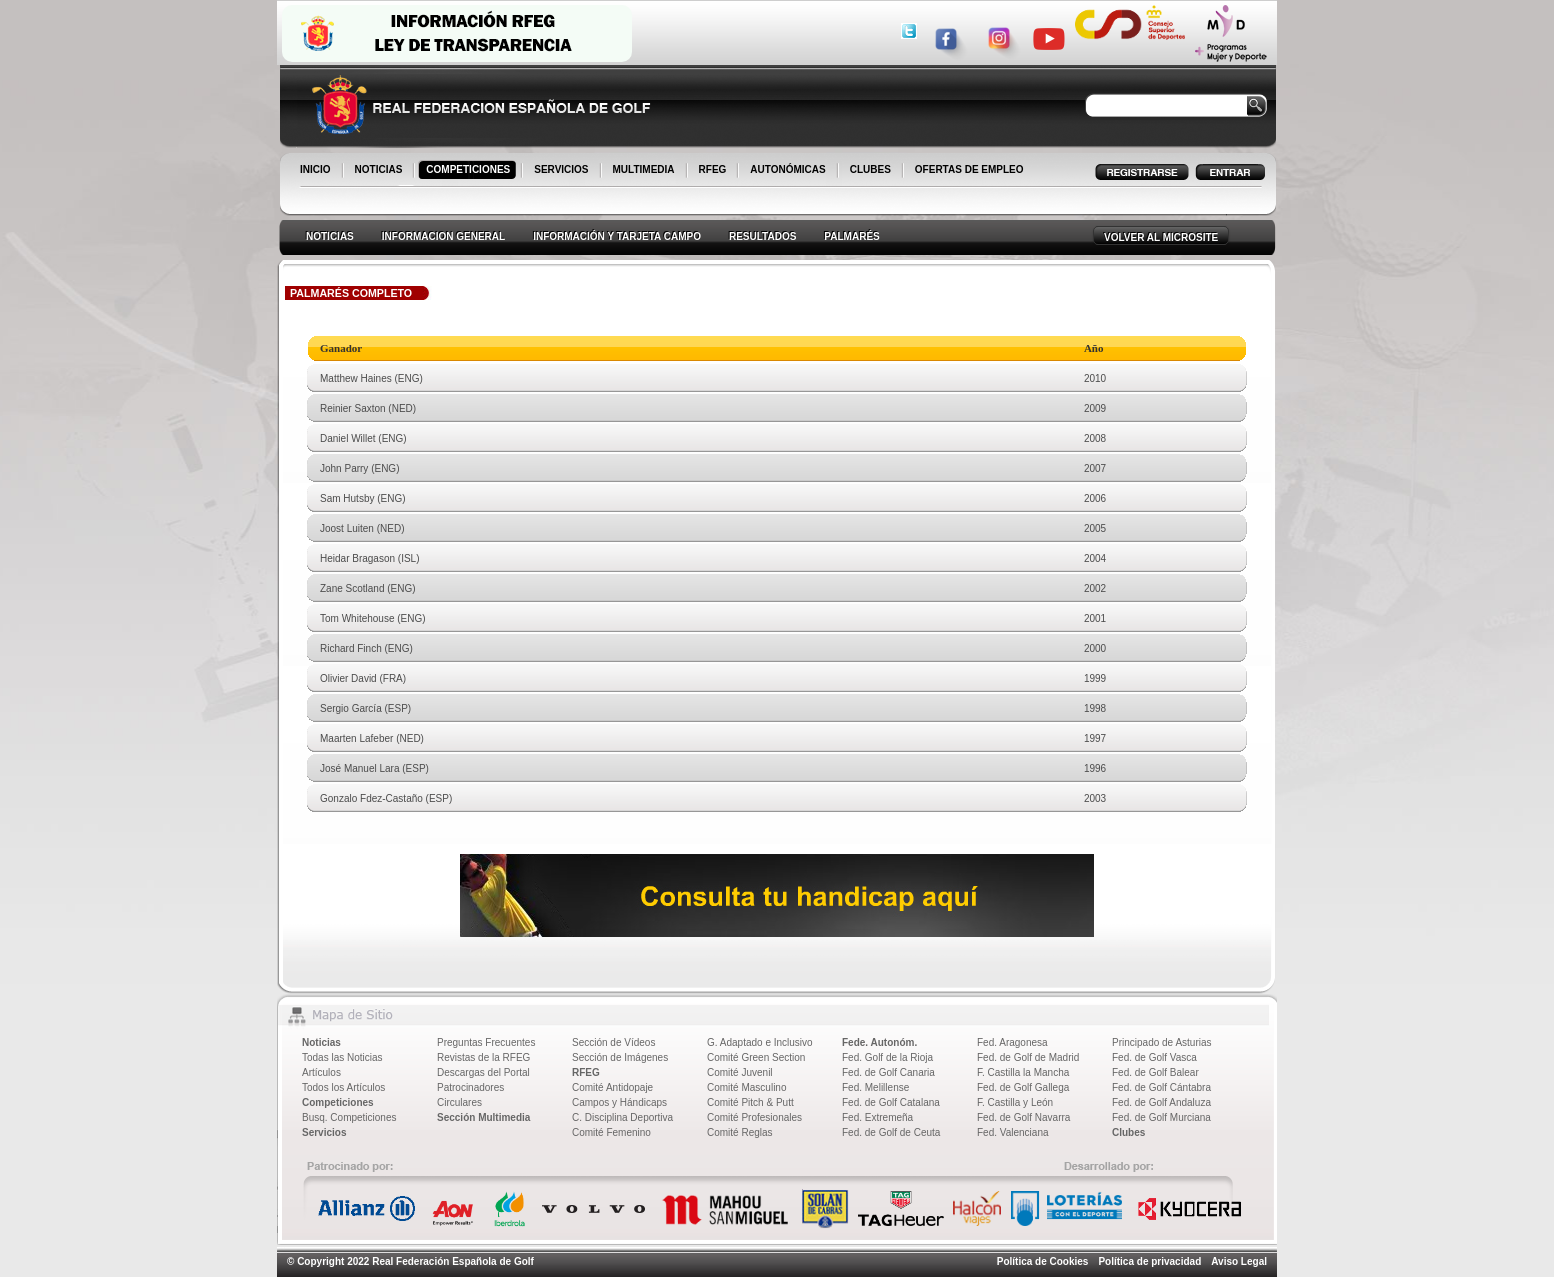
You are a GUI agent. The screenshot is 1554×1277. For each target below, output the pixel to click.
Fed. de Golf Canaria (888, 1072)
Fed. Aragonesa (1012, 1042)
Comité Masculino (746, 1087)
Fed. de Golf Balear (1155, 1072)
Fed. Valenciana (1013, 1132)
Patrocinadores (470, 1087)
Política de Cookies (1043, 1261)
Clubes (1128, 1132)
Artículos (321, 1072)
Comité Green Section (756, 1057)
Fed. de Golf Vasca (1154, 1057)
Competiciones (338, 1102)
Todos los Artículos (343, 1087)
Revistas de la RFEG (483, 1057)
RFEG (714, 171)
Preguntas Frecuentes (486, 1042)
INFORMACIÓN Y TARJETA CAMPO (617, 236)
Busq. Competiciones (349, 1117)
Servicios (324, 1132)
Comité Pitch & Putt (750, 1102)
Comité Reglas (740, 1132)
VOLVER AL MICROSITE (1161, 237)
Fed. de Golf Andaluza (1161, 1102)
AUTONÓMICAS (787, 169)
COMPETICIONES (469, 171)
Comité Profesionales (754, 1117)
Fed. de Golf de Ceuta (891, 1132)
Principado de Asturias (1162, 1042)
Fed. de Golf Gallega (1023, 1087)
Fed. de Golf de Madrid (1028, 1057)
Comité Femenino (611, 1132)
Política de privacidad (1149, 1261)
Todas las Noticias (342, 1057)
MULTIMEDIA (645, 171)
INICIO (317, 171)
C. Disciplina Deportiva (622, 1117)
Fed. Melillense (875, 1087)
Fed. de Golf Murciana (1161, 1117)
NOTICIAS (380, 171)
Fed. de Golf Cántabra (1161, 1087)
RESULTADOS (762, 236)
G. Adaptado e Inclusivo (760, 1042)
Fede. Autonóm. (879, 1042)
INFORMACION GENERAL (443, 236)
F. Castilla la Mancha (1023, 1072)
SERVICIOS (562, 171)
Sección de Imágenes (620, 1057)
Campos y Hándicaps (619, 1102)
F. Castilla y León (1015, 1102)
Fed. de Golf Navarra (1023, 1117)
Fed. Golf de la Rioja (887, 1057)
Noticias (321, 1042)
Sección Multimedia (483, 1117)
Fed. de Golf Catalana (891, 1102)
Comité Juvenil (740, 1072)
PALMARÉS (851, 236)
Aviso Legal (1239, 1261)
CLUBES (870, 169)
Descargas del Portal (483, 1072)
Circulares (459, 1102)
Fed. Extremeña (877, 1117)
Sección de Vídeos (613, 1042)
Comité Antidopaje (612, 1087)
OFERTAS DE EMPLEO (969, 169)
